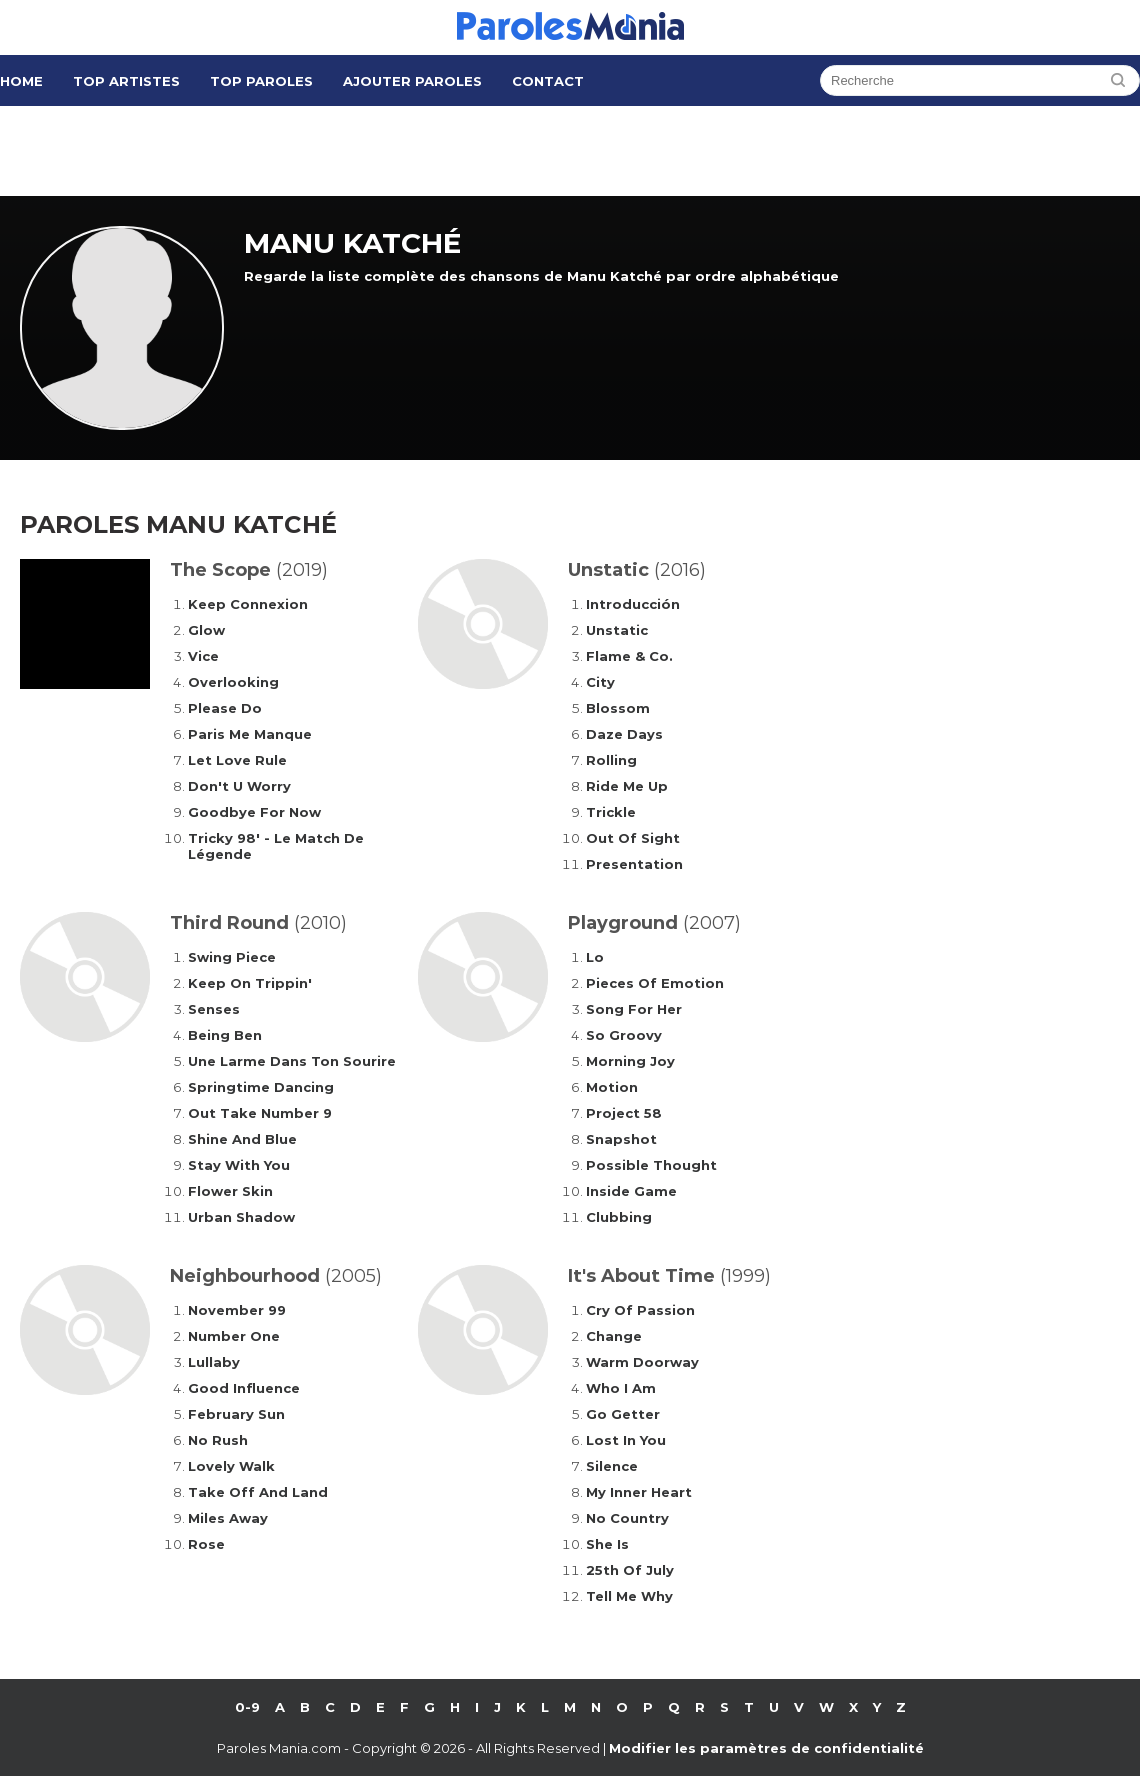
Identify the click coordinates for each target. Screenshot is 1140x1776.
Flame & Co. (629, 656)
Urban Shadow (241, 1217)
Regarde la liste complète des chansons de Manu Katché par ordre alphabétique (541, 276)
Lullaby (214, 1362)
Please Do (225, 708)
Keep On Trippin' (250, 983)
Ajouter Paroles (412, 81)
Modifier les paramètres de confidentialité (766, 1748)
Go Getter (623, 1414)
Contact (548, 81)
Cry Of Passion (640, 1310)
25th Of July (630, 1570)
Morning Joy (630, 1061)
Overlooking (233, 682)
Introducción (633, 604)
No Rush (218, 1440)
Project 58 (624, 1113)
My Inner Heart (639, 1492)
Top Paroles (261, 81)
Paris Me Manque (250, 734)
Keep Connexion (248, 604)
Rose (206, 1544)
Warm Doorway (642, 1362)
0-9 (247, 1707)
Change (614, 1336)
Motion (612, 1087)
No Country (627, 1518)
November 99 (237, 1310)
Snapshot (621, 1139)
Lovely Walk (231, 1466)
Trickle (611, 812)
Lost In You (626, 1440)
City (600, 682)
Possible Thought (651, 1165)
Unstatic (617, 630)
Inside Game (631, 1191)
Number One (234, 1336)
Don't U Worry (239, 786)
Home (21, 81)
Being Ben (225, 1035)
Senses (214, 1009)
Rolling (611, 760)
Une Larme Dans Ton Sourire (292, 1061)
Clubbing (619, 1217)
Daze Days (624, 734)
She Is (607, 1544)
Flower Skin (230, 1191)
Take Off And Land (258, 1492)
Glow (206, 630)
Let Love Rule (237, 760)
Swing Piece (232, 957)
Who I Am (621, 1388)
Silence (612, 1466)
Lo (595, 957)
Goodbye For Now (254, 812)
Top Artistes (126, 81)
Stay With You (239, 1165)
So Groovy (624, 1035)
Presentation (634, 864)
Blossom (618, 708)
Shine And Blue (242, 1139)
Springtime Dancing (261, 1087)
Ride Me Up (627, 786)
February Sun (236, 1414)
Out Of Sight (633, 838)
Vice (203, 656)
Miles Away (228, 1518)
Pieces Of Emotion (655, 983)
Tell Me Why (629, 1596)
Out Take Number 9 (260, 1113)
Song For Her (634, 1009)
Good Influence (244, 1388)
